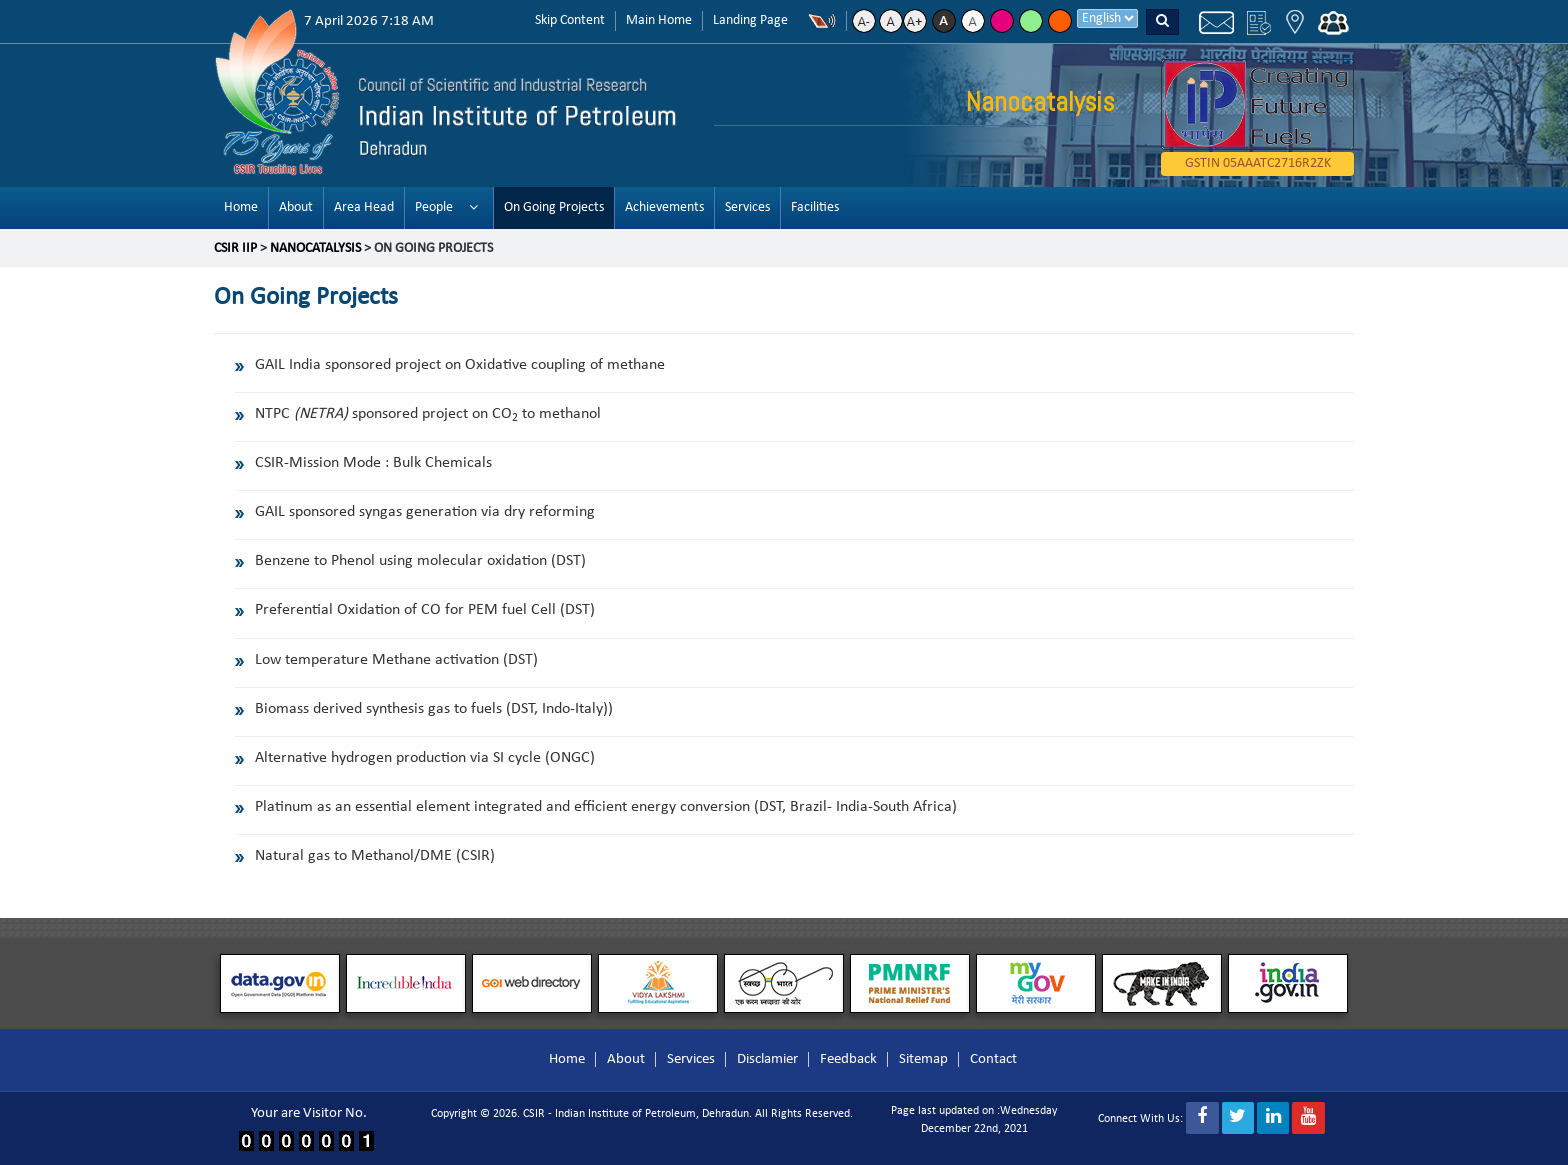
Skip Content (570, 20)
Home (241, 207)
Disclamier (767, 1059)
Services (747, 207)
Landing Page (750, 20)
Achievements (664, 207)
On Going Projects (554, 207)
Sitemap (923, 1059)
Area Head (364, 207)
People (434, 207)
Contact (993, 1059)
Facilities (815, 207)
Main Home (659, 20)
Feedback (848, 1059)
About (296, 207)
